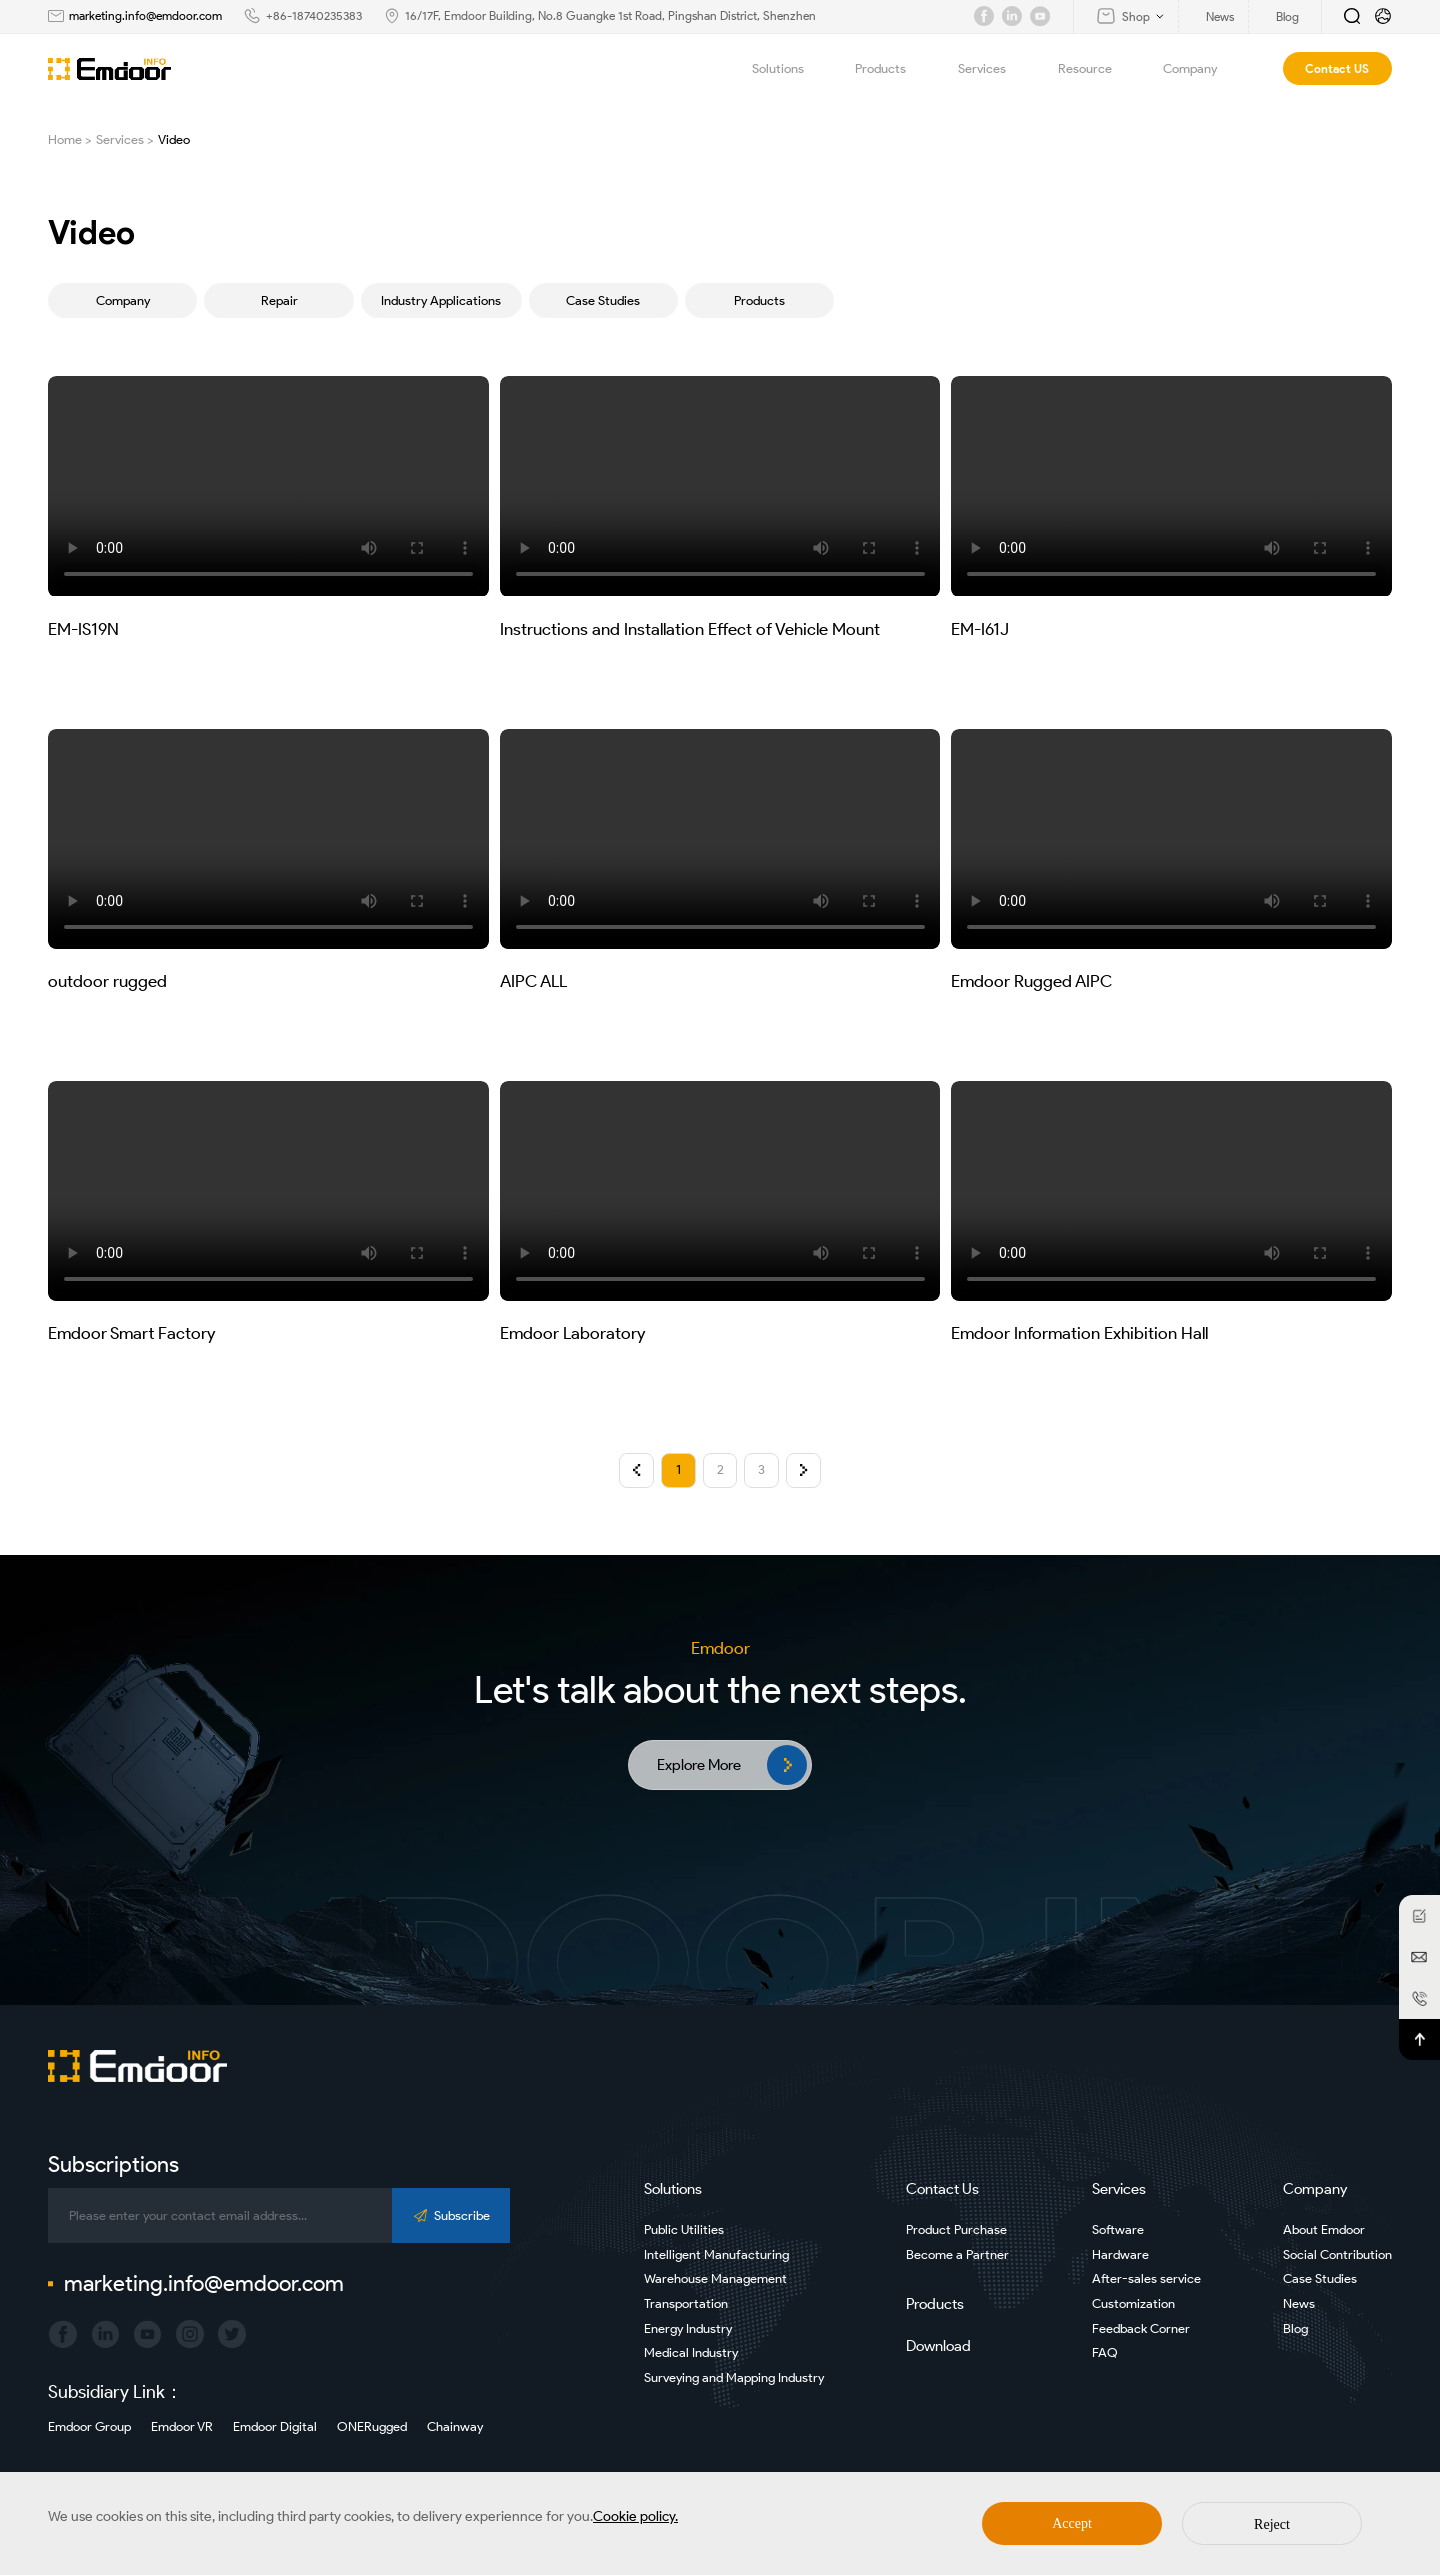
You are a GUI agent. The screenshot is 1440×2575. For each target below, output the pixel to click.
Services (993, 69)
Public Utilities (684, 2229)
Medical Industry (691, 2352)
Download (938, 2346)
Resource (1096, 69)
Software (1118, 2229)
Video (174, 139)
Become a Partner (957, 2254)
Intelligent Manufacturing (716, 2254)
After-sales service (1146, 2278)
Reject (1272, 2524)
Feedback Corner (1141, 2328)
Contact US (1337, 68)
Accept (1072, 2523)
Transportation (686, 2303)
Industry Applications (441, 300)
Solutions (789, 69)
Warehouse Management (715, 2278)
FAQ (1105, 2352)
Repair (279, 300)
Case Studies (603, 300)
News (1299, 2303)
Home (65, 139)
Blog (1295, 2328)
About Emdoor (1324, 2229)
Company (1201, 69)
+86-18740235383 (314, 15)
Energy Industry (688, 2328)
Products (892, 69)
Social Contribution (1337, 2254)
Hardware (1120, 2254)
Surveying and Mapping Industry (734, 2377)
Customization (1133, 2303)
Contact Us (942, 2189)
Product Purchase (956, 2229)
